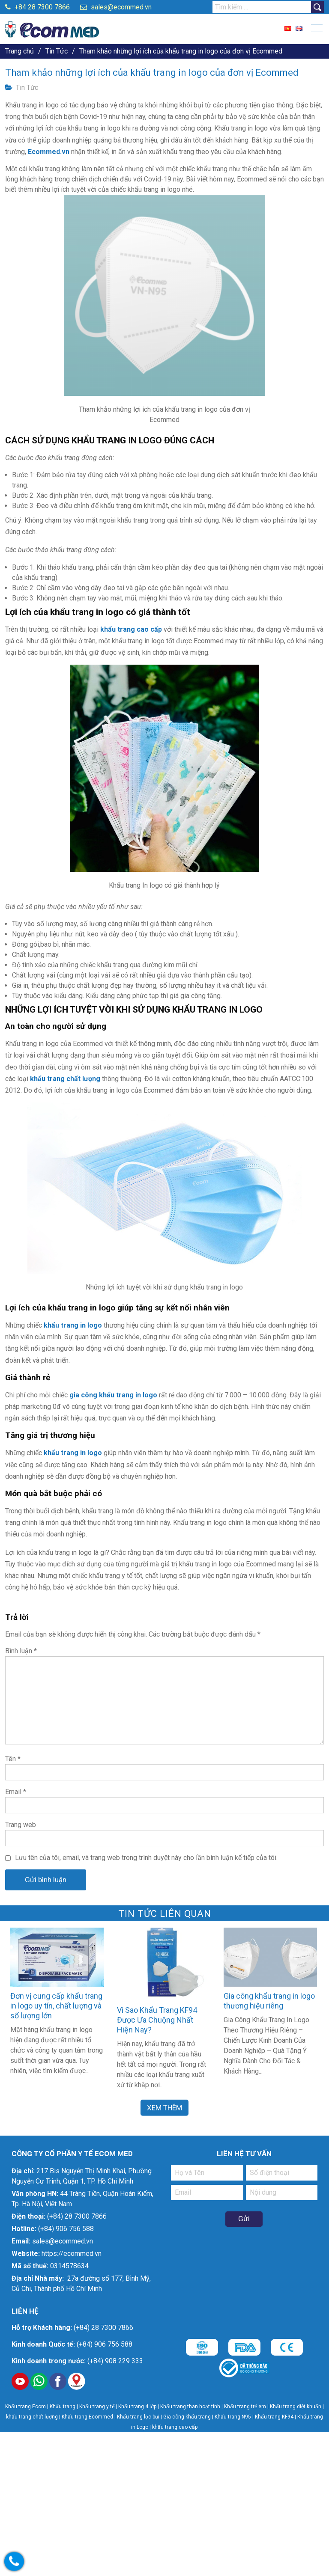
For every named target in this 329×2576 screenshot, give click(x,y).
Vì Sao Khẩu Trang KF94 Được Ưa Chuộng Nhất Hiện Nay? (157, 2020)
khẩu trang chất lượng (32, 2417)
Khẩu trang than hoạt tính (190, 2407)
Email (15, 1792)
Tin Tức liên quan (164, 1913)
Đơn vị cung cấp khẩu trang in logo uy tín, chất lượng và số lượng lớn (56, 2005)
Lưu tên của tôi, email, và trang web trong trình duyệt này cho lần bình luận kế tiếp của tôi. (146, 1858)
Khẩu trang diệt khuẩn (295, 2407)
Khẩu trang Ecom (25, 2407)
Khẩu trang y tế (96, 2407)
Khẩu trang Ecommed (87, 2417)
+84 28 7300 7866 (37, 7)
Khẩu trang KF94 (274, 2417)
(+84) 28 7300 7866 (77, 2216)
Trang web (20, 1825)
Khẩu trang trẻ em (245, 2407)
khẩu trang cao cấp (174, 2427)
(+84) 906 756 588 (66, 2229)
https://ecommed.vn (72, 2253)
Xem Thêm (164, 2107)
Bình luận (21, 1651)
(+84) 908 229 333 (115, 2361)
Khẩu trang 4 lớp (138, 2407)
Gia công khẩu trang (187, 2417)
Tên (13, 1759)
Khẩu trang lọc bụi (138, 2417)
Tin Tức (27, 87)
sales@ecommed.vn (116, 7)
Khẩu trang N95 (233, 2417)
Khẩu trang (62, 2407)
